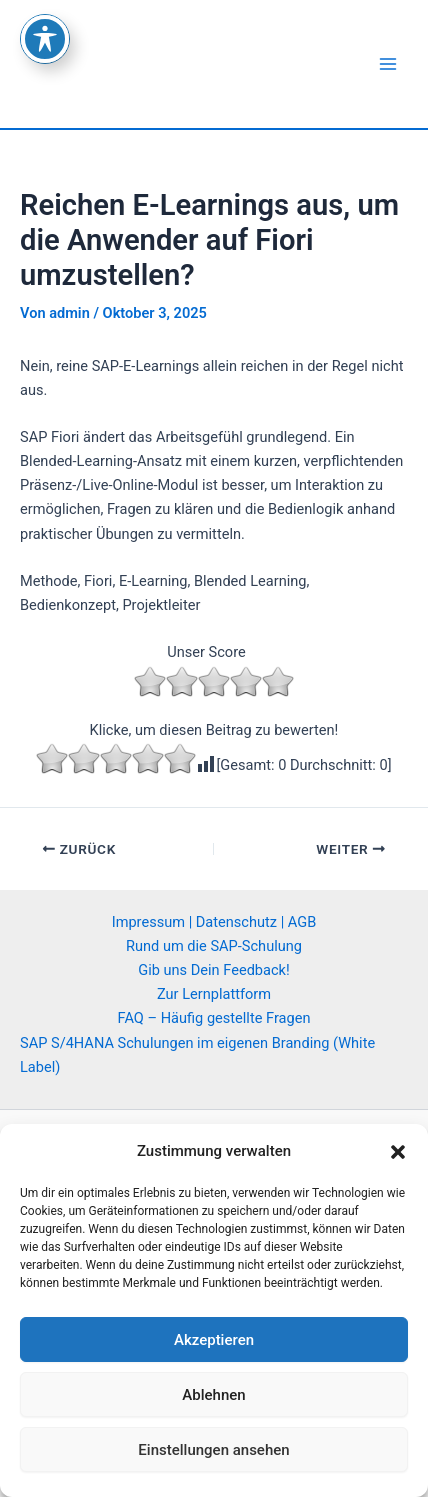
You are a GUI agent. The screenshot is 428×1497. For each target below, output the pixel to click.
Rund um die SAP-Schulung (214, 946)
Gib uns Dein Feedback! (214, 970)
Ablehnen (213, 1395)
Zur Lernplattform (214, 994)
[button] (398, 1152)
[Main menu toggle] (388, 64)
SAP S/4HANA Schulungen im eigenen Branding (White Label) (197, 1055)
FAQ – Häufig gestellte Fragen (214, 1018)
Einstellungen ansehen (213, 1450)
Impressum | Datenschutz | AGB (214, 922)
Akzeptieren (214, 1340)
